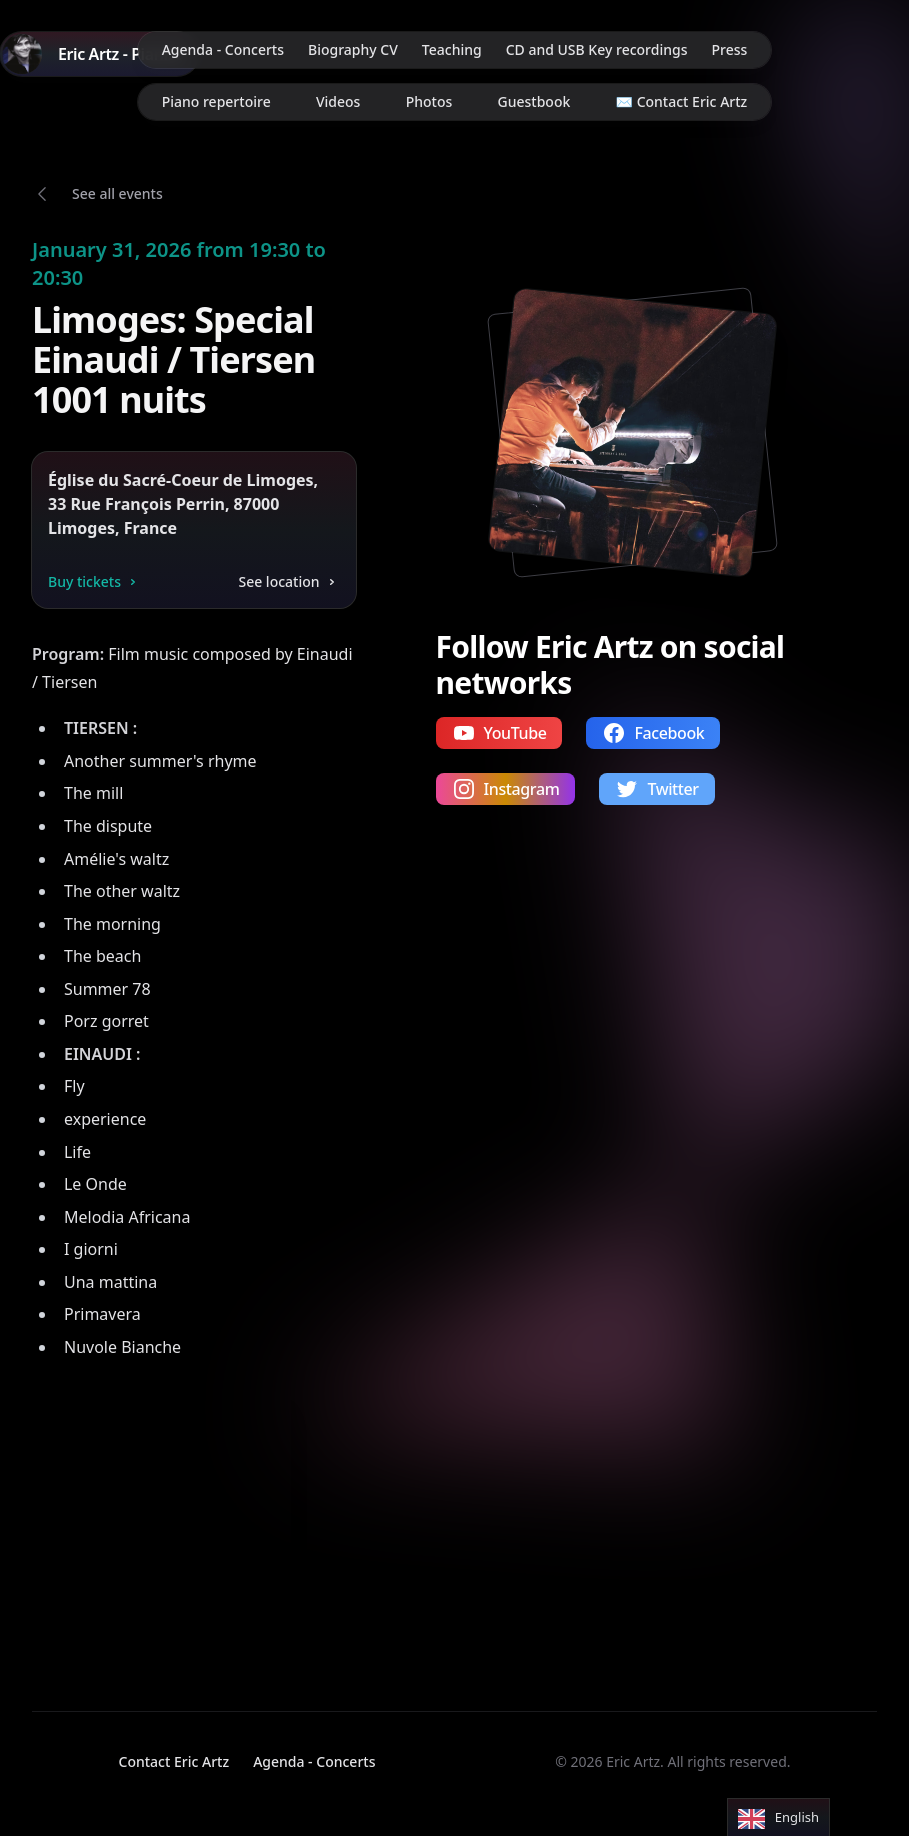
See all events (117, 193)
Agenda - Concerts (223, 49)
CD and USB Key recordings (597, 49)
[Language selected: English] (778, 1817)
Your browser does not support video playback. (161, 1517)
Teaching (452, 49)
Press (729, 49)
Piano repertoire (216, 101)
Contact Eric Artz (174, 1761)
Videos (338, 101)
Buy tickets (94, 581)
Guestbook (534, 101)
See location (288, 581)
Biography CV (353, 49)
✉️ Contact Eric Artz (682, 101)
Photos (429, 101)
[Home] (99, 54)
